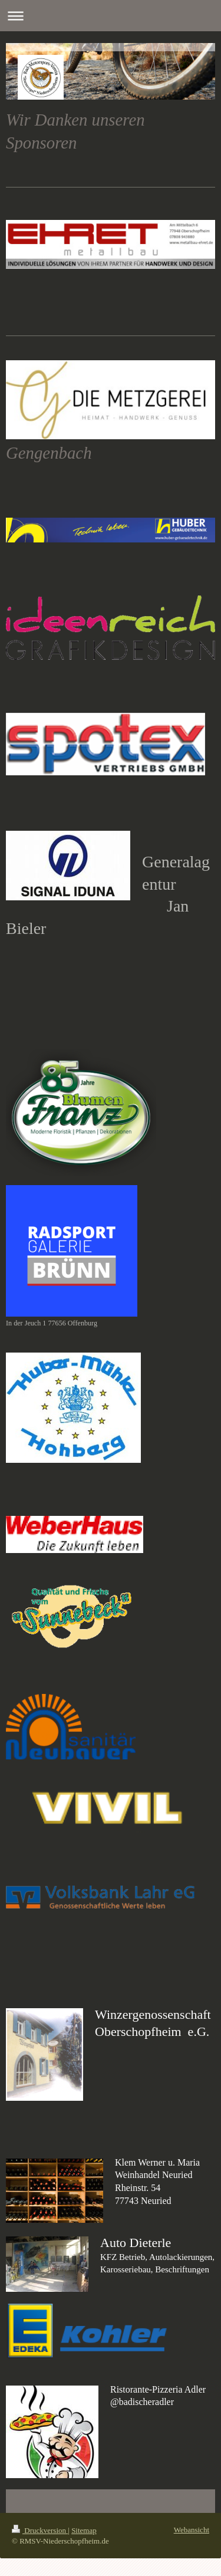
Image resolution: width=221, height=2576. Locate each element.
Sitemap (84, 2530)
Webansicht (191, 2529)
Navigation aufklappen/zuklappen (110, 15)
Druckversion (40, 2530)
